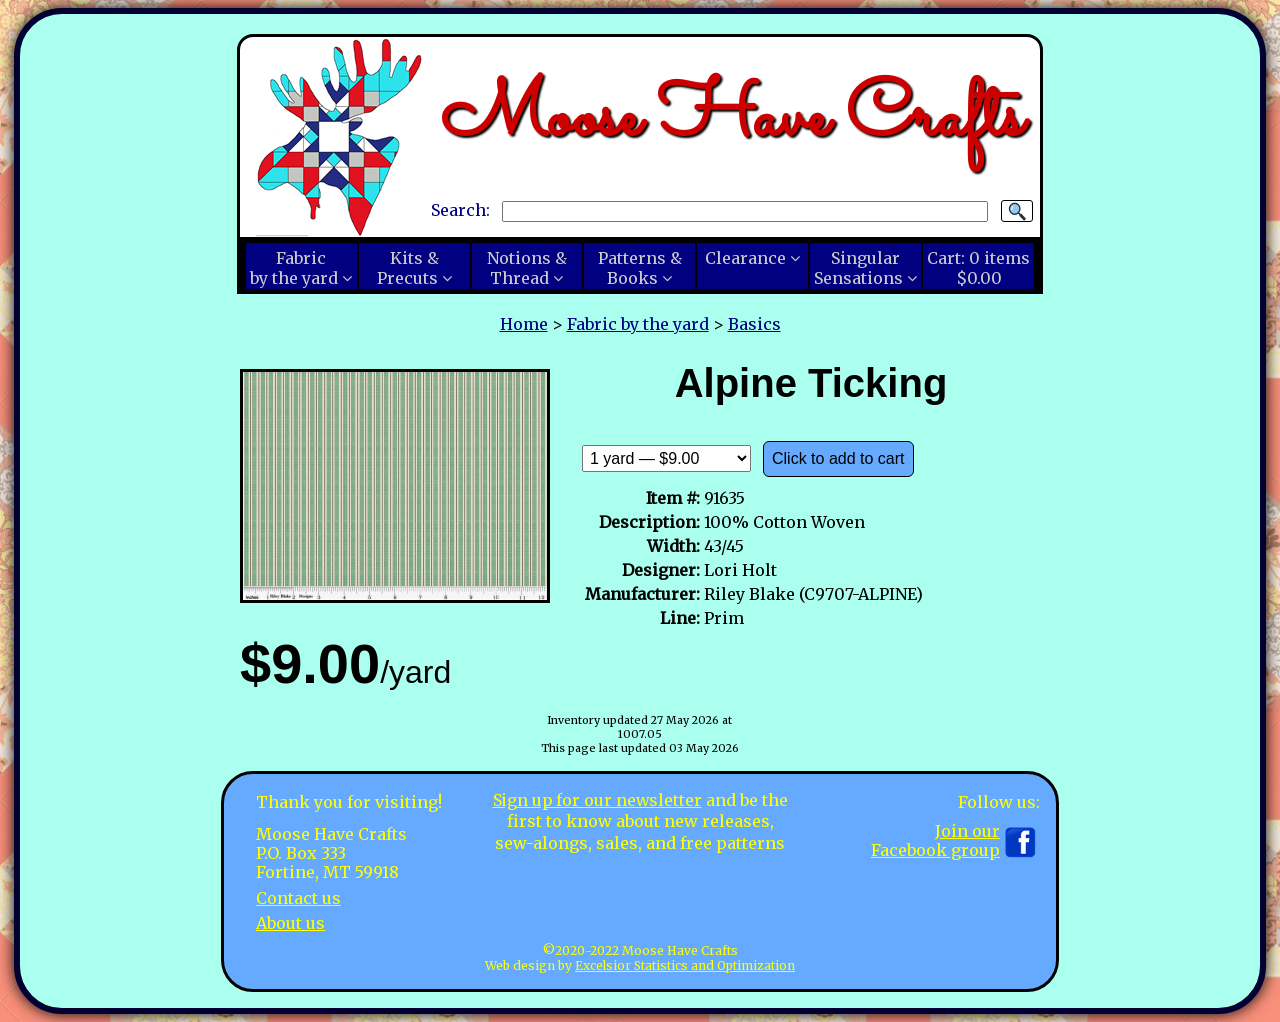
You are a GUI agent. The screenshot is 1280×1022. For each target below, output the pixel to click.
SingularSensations (858, 268)
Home (524, 324)
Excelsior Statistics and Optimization (685, 965)
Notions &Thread (527, 268)
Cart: (978, 268)
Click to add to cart (838, 458)
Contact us (298, 898)
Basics (754, 324)
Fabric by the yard (638, 324)
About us (290, 923)
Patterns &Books (640, 268)
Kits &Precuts (408, 268)
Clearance (745, 258)
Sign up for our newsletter (597, 800)
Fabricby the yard (294, 268)
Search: (460, 210)
